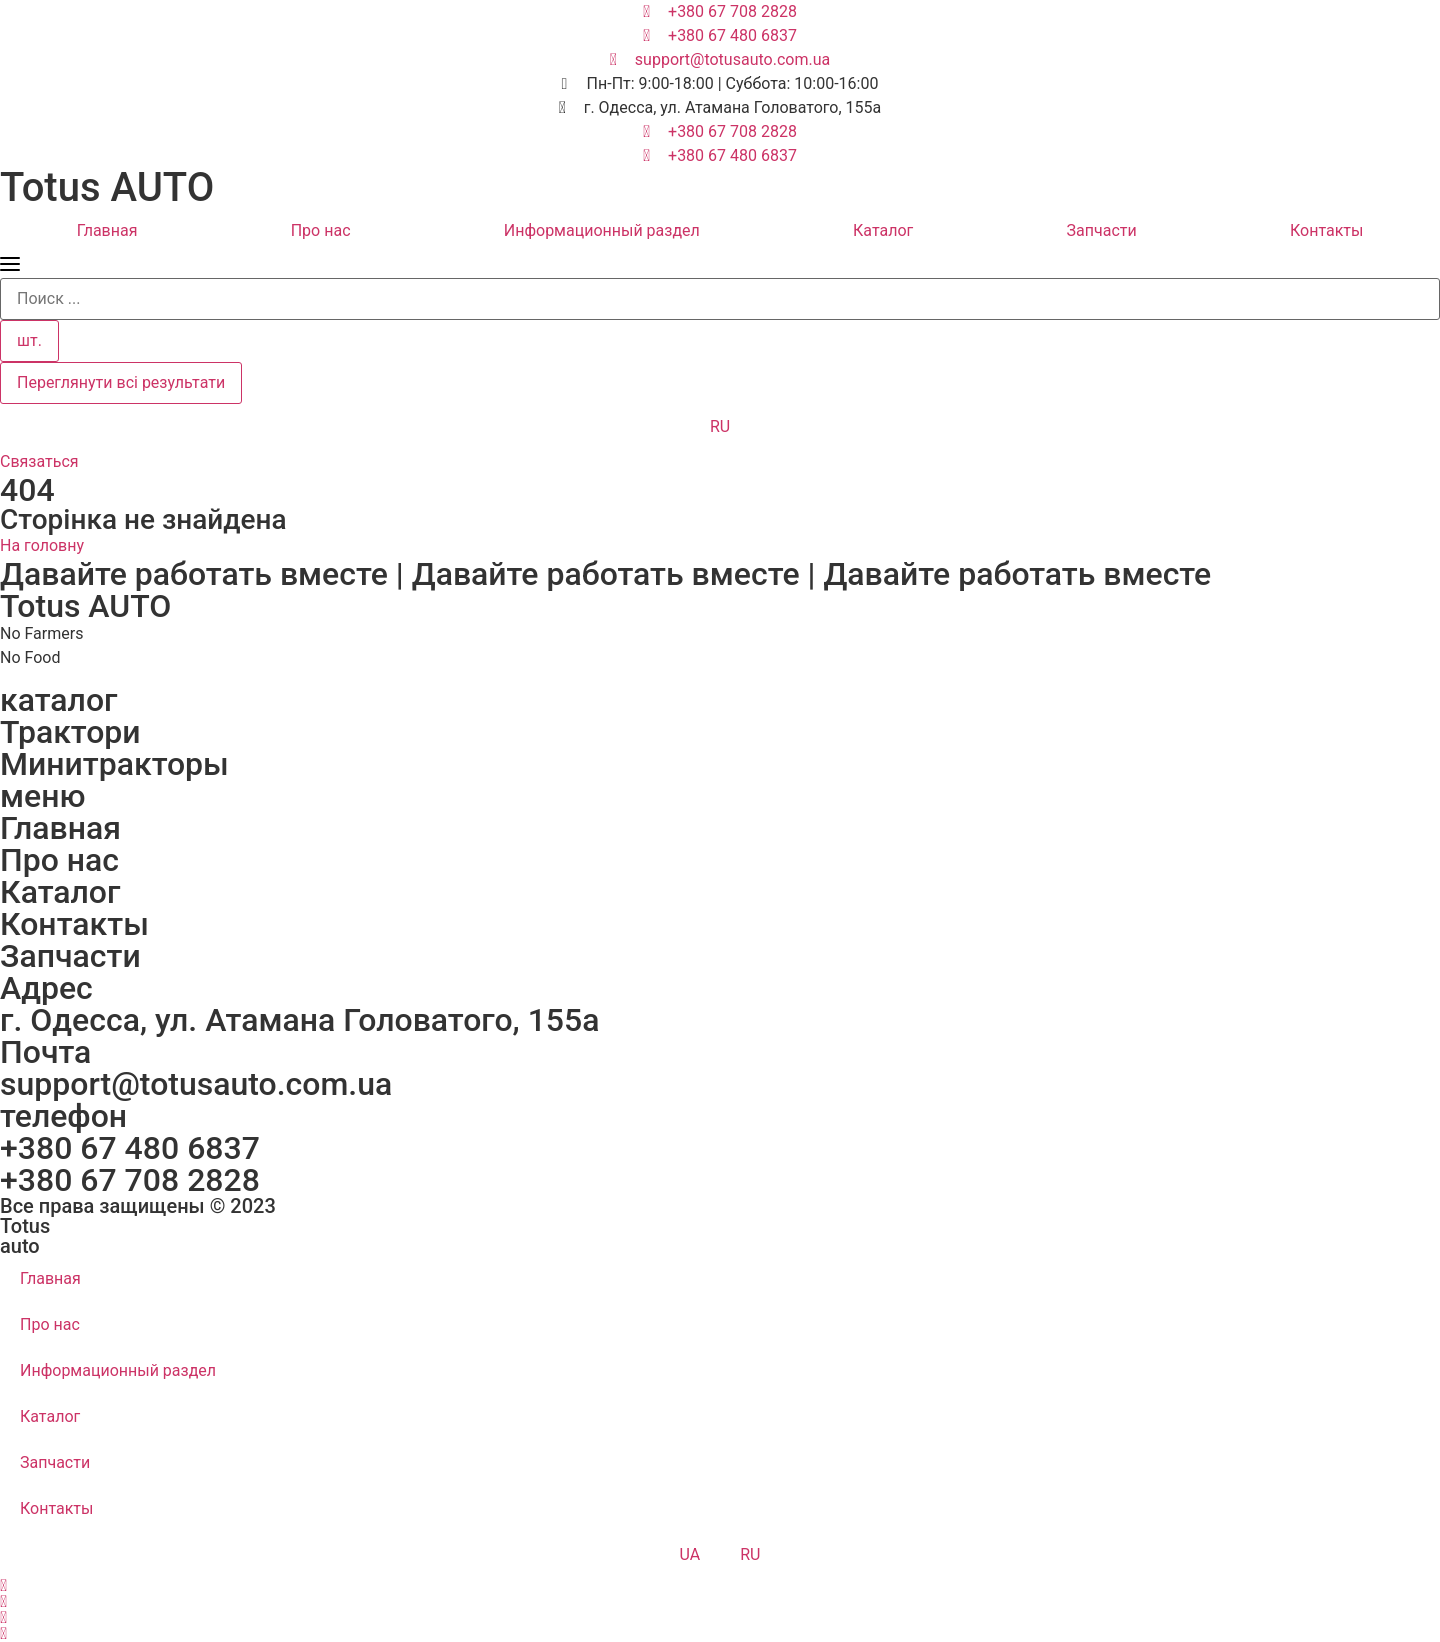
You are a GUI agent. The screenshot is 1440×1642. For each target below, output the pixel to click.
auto (20, 1246)
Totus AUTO (107, 187)
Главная (107, 230)
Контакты (74, 924)
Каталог (883, 230)
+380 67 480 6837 (130, 1148)
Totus (25, 1226)
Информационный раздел (602, 230)
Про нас (321, 230)
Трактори (70, 732)
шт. (29, 340)
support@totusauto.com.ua (196, 1084)
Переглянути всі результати (121, 382)
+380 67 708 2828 (130, 1180)
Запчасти (1102, 230)
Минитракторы (114, 764)
